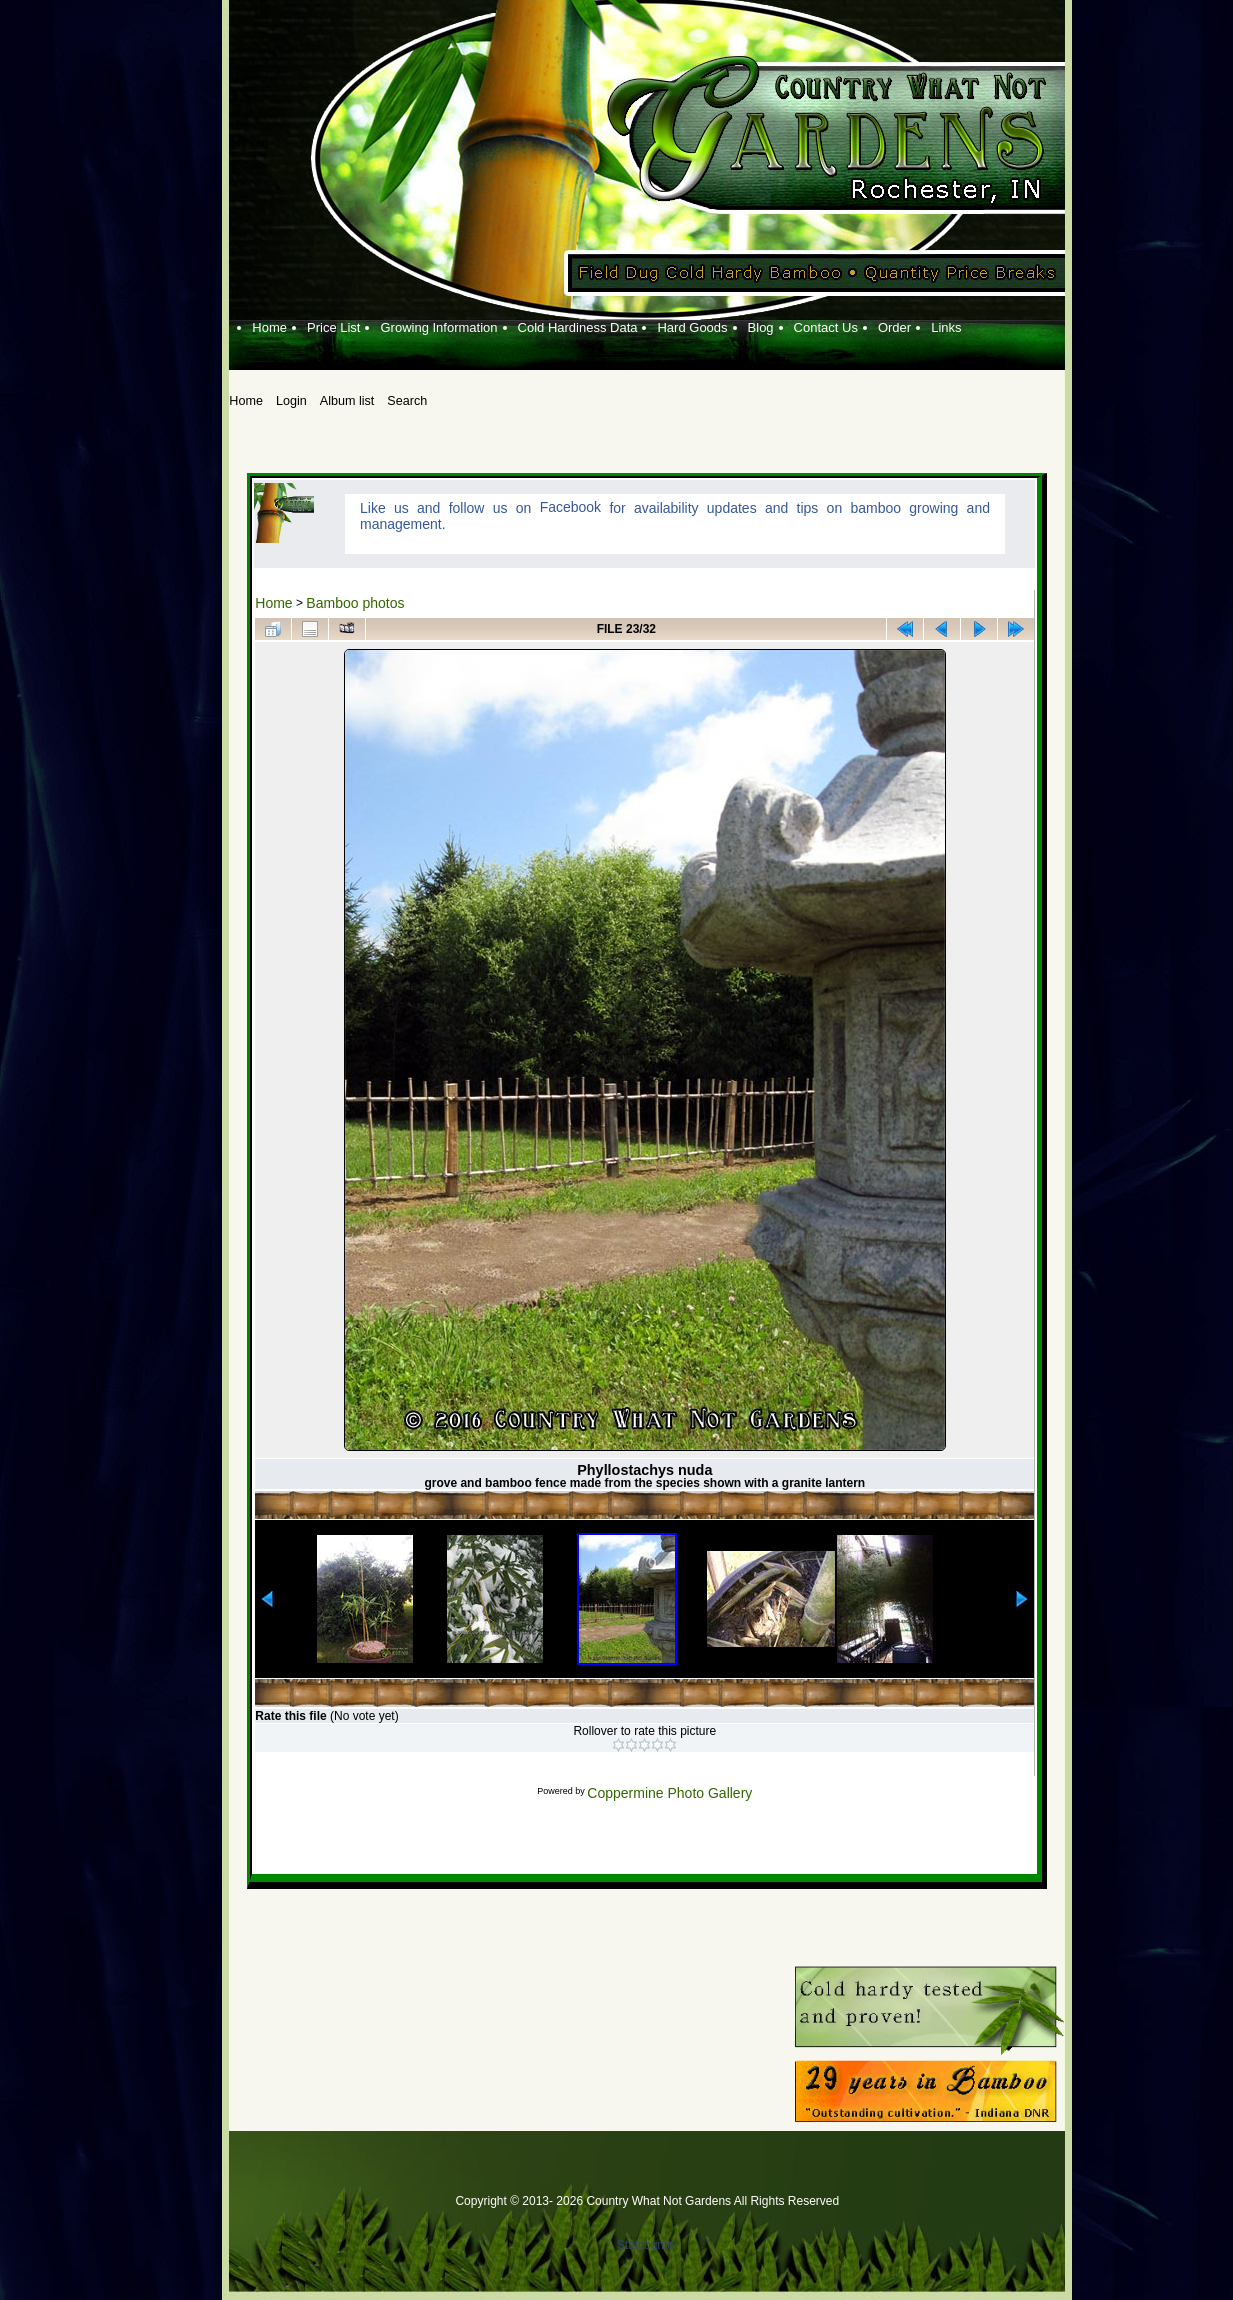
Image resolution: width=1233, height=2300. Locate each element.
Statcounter (647, 2245)
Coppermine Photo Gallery (669, 1793)
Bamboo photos (355, 603)
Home (273, 603)
